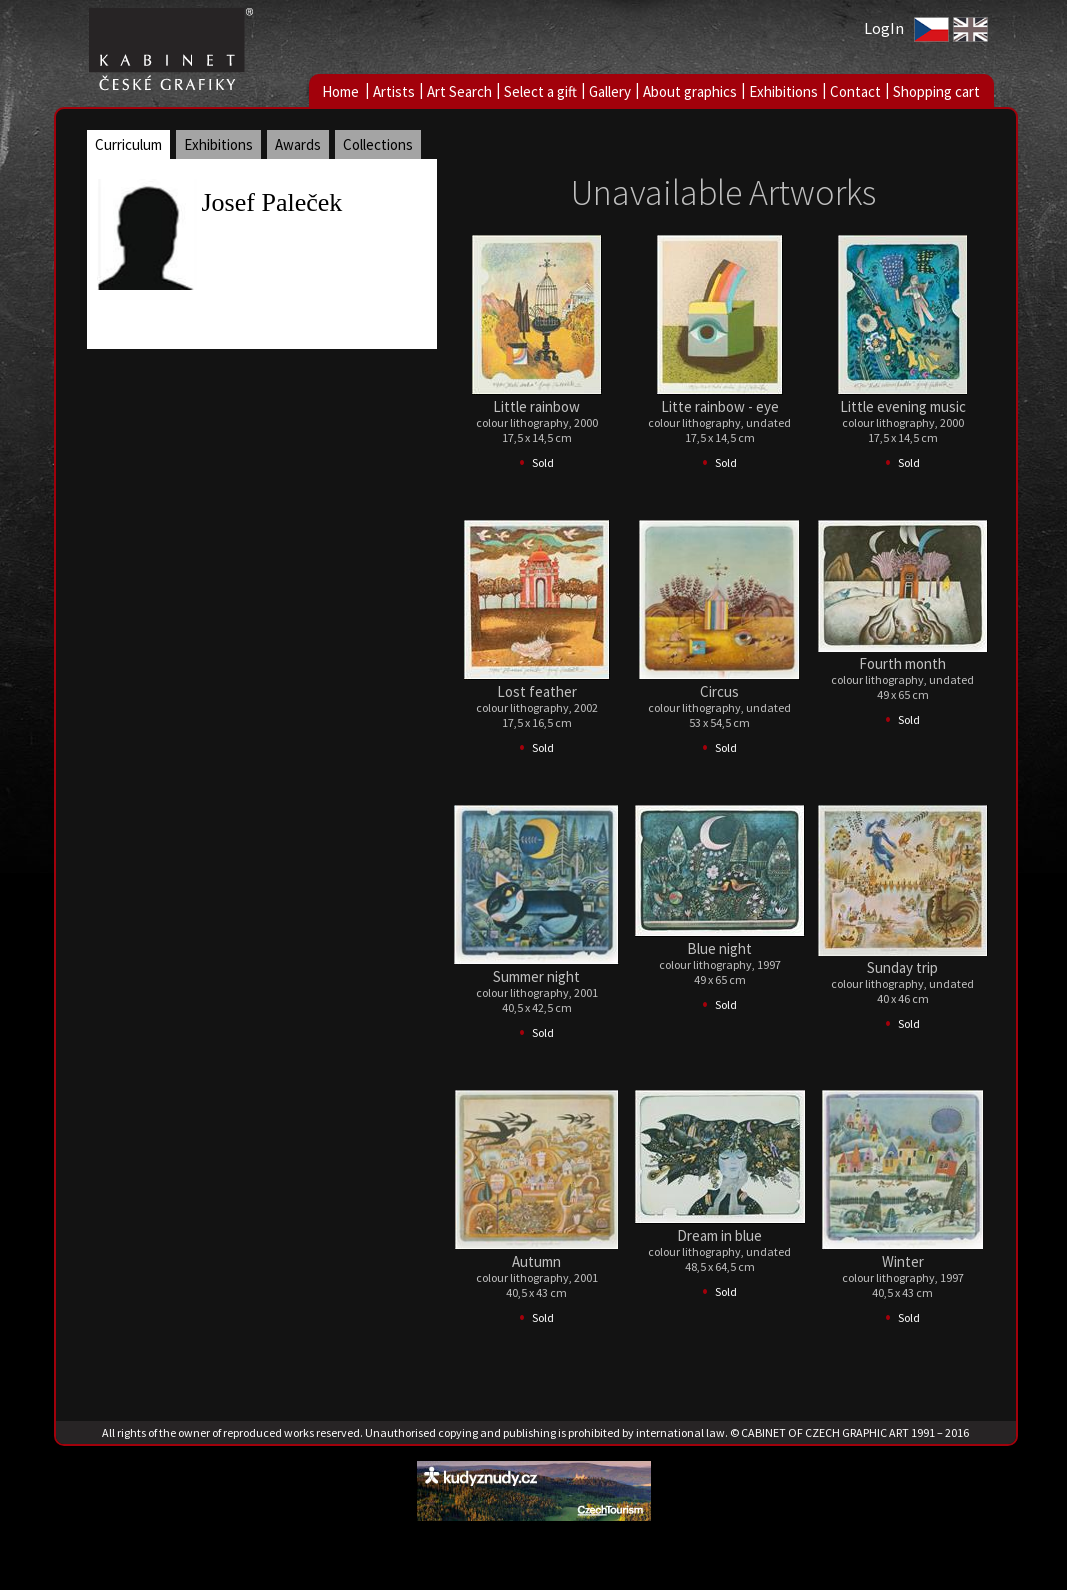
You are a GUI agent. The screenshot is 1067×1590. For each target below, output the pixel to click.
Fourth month (902, 663)
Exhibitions (783, 91)
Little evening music (903, 406)
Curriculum (128, 144)
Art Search (459, 91)
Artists (394, 91)
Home (340, 91)
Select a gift (540, 91)
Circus (719, 691)
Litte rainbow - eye (720, 406)
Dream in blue (719, 1235)
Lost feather (537, 691)
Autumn (536, 1261)
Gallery (610, 91)
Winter (903, 1261)
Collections (378, 144)
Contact (855, 91)
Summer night (536, 976)
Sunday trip (902, 967)
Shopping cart (936, 91)
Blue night (719, 948)
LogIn (884, 28)
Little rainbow (536, 406)
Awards (298, 144)
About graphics (690, 91)
